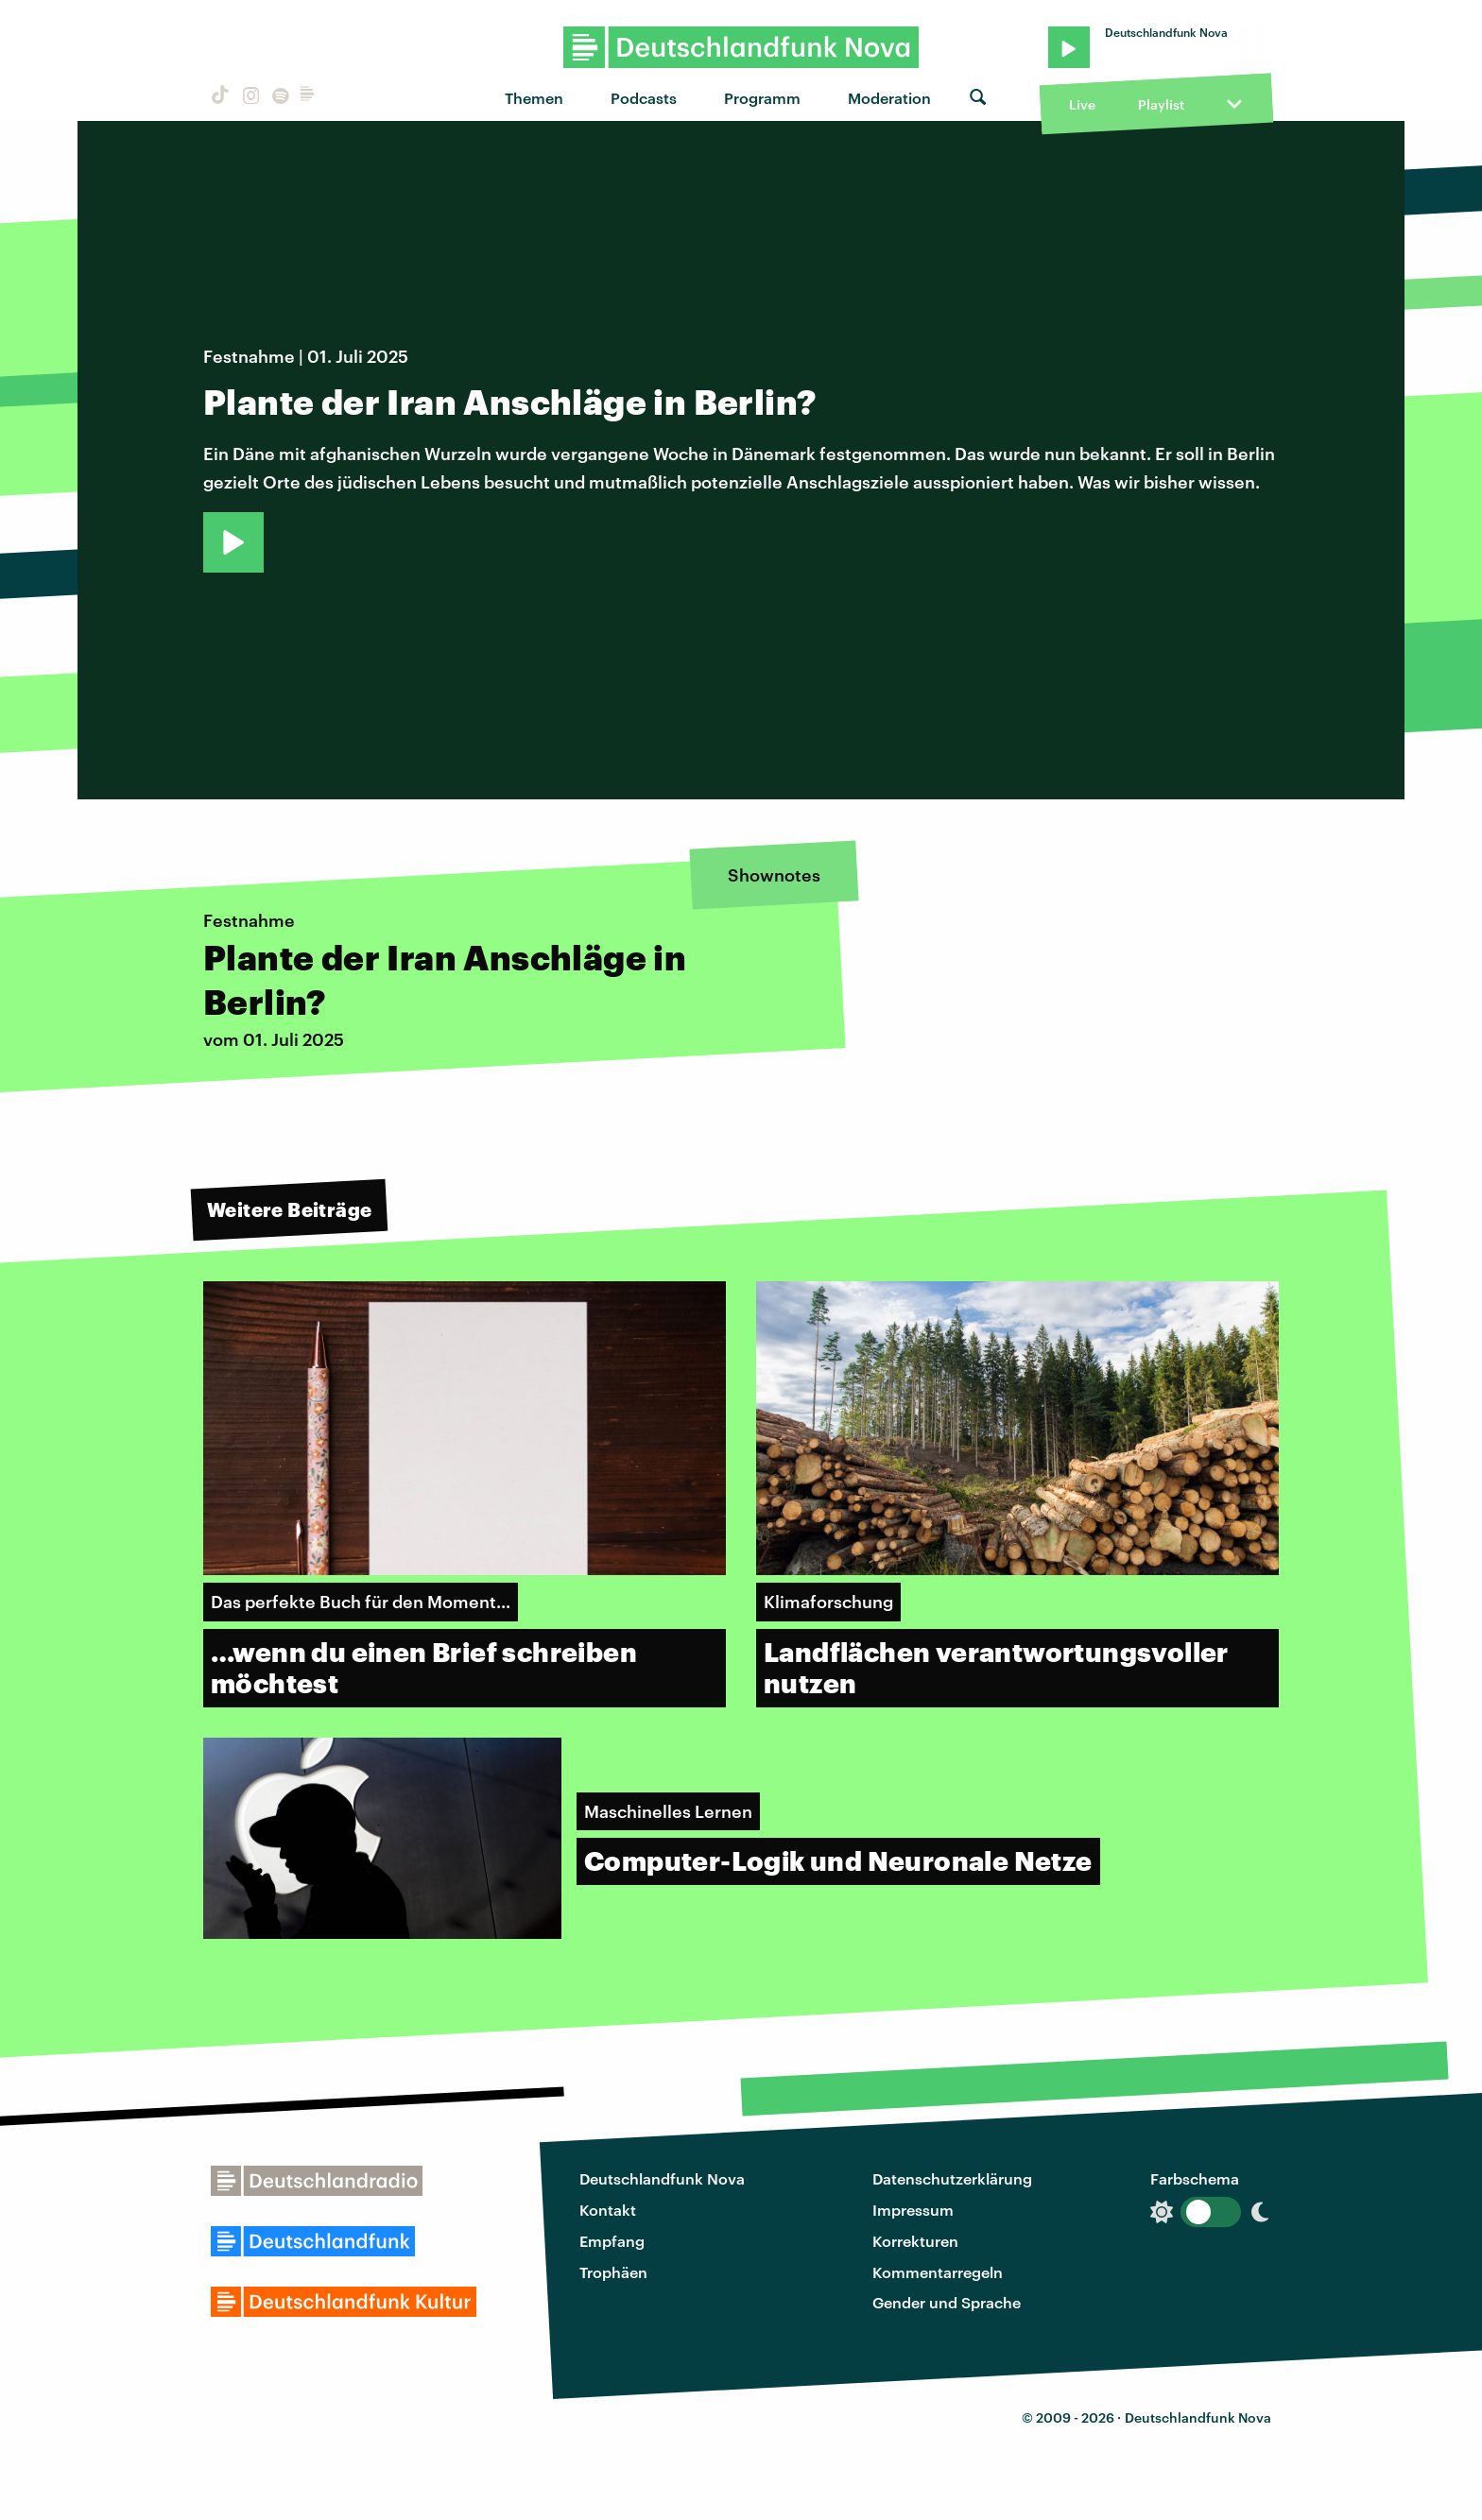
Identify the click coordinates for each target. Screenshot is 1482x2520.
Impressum (913, 2210)
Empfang (612, 2241)
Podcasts (644, 98)
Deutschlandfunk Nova (662, 2178)
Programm (762, 98)
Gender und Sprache (946, 2302)
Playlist (1161, 104)
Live (1082, 104)
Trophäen (613, 2272)
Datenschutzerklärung (952, 2178)
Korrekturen (915, 2241)
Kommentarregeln (937, 2272)
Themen (534, 98)
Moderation (889, 98)
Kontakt (607, 2210)
